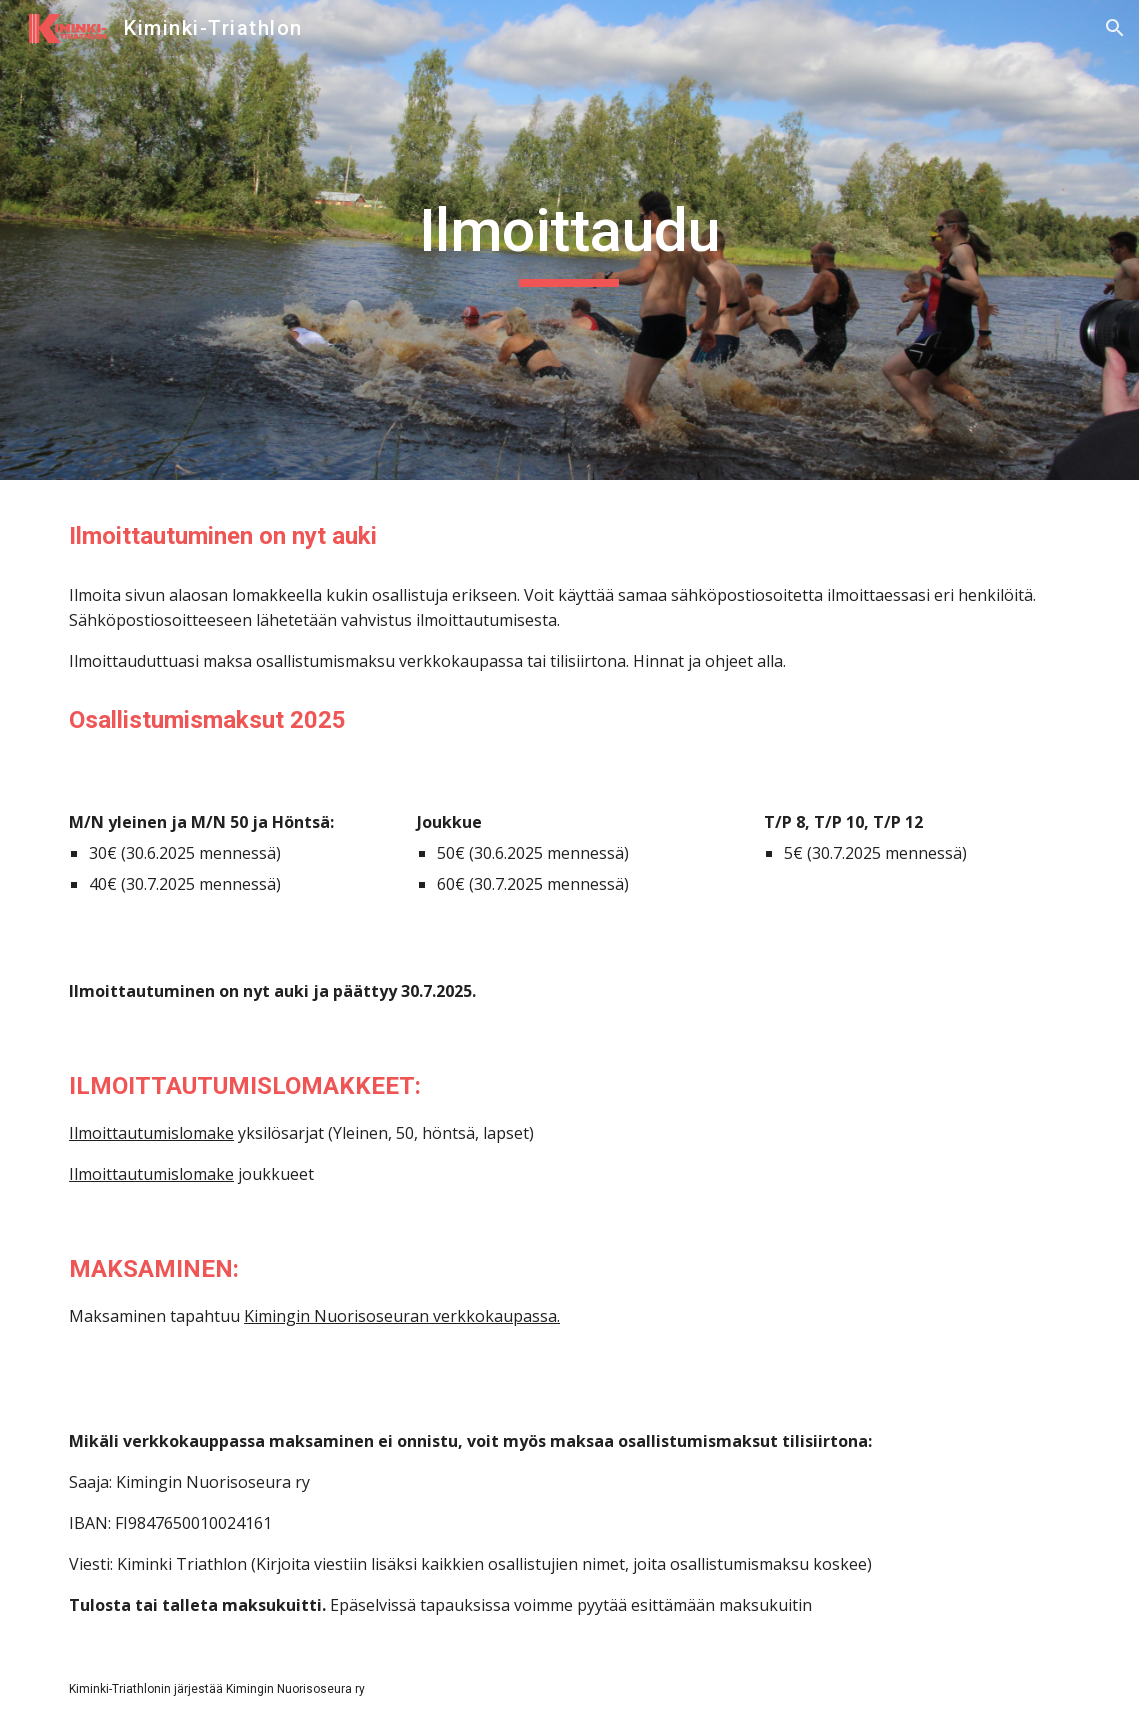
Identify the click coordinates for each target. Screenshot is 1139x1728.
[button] (1115, 28)
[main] (569, 240)
